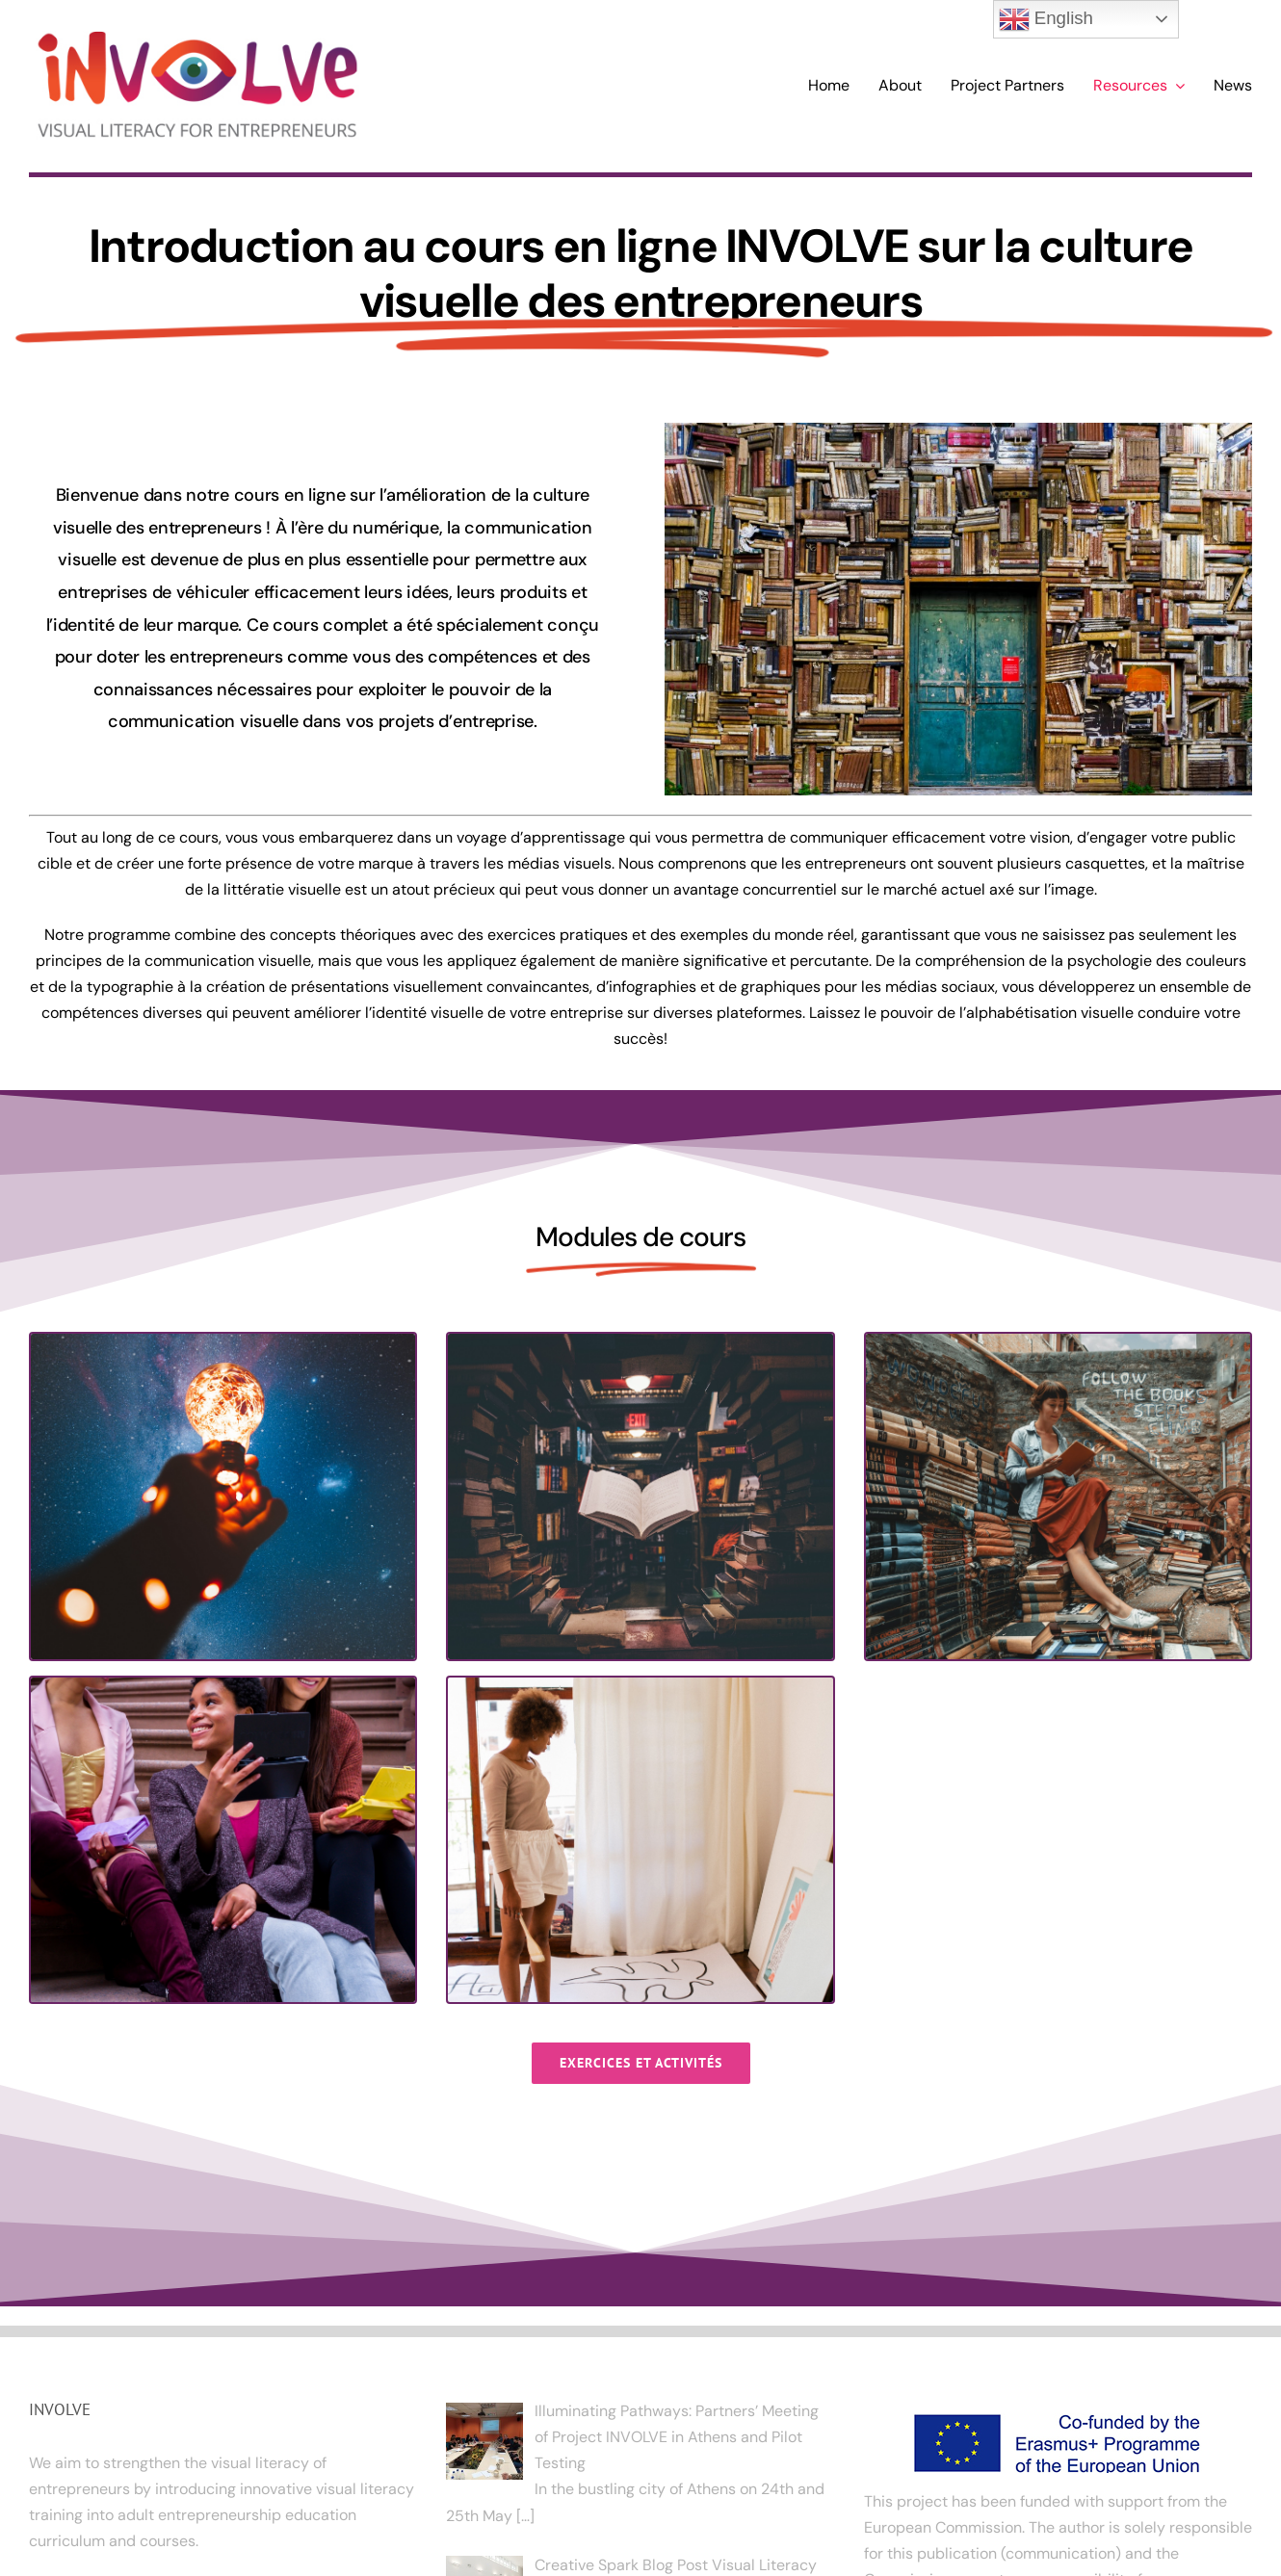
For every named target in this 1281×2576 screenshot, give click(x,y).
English (1046, 19)
